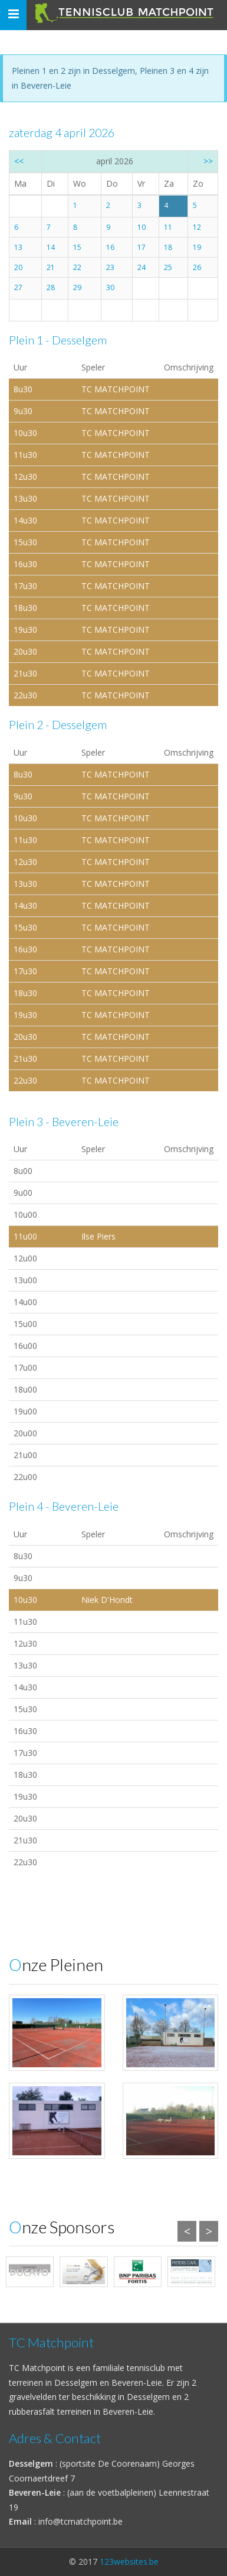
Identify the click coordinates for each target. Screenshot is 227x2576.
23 (110, 267)
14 (51, 247)
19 (197, 247)
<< (19, 161)
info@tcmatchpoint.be (80, 2521)
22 (77, 267)
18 (168, 247)
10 (141, 227)
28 (51, 287)
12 (197, 227)
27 (18, 287)
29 (77, 287)
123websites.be (129, 2561)
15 (77, 247)
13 (18, 247)
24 (141, 267)
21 (51, 267)
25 (168, 267)
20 (18, 267)
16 (110, 247)
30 (110, 287)
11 (168, 227)
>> (208, 161)
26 (197, 267)
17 (141, 247)
